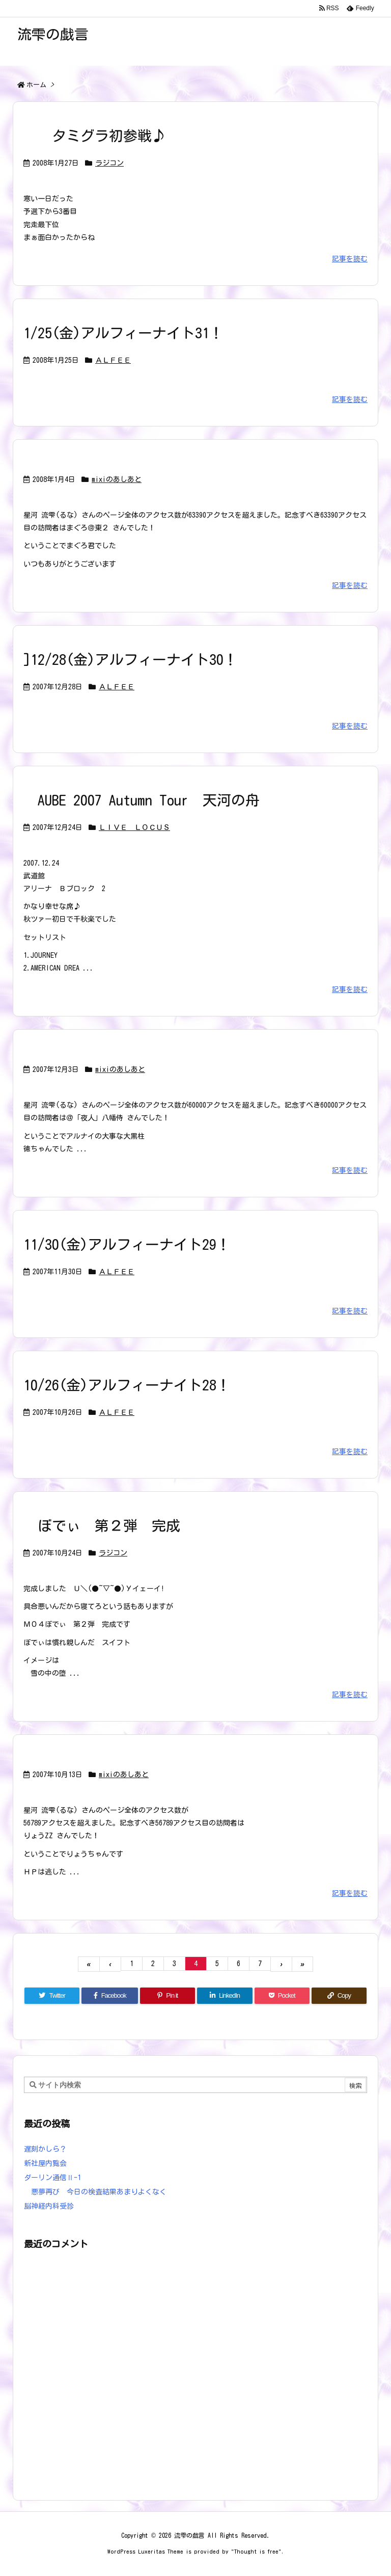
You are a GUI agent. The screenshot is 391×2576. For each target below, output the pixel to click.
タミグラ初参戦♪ (94, 135)
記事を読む (350, 258)
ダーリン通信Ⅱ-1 (52, 2177)
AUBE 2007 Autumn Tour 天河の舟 (141, 800)
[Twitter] (51, 1996)
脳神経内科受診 (49, 2206)
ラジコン (109, 163)
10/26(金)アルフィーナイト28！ (127, 1385)
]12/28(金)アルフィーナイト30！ (130, 659)
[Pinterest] (167, 1996)
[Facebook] (109, 1996)
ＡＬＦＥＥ (113, 360)
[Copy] (339, 1996)
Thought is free (256, 2551)
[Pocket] (282, 1996)
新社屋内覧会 (45, 2163)
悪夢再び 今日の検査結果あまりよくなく (95, 2191)
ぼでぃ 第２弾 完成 (101, 1525)
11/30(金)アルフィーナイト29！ (127, 1244)
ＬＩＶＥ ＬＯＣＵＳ (134, 827)
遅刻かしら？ (45, 2149)
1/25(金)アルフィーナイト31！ (123, 333)
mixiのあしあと (117, 479)
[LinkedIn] (224, 1996)
